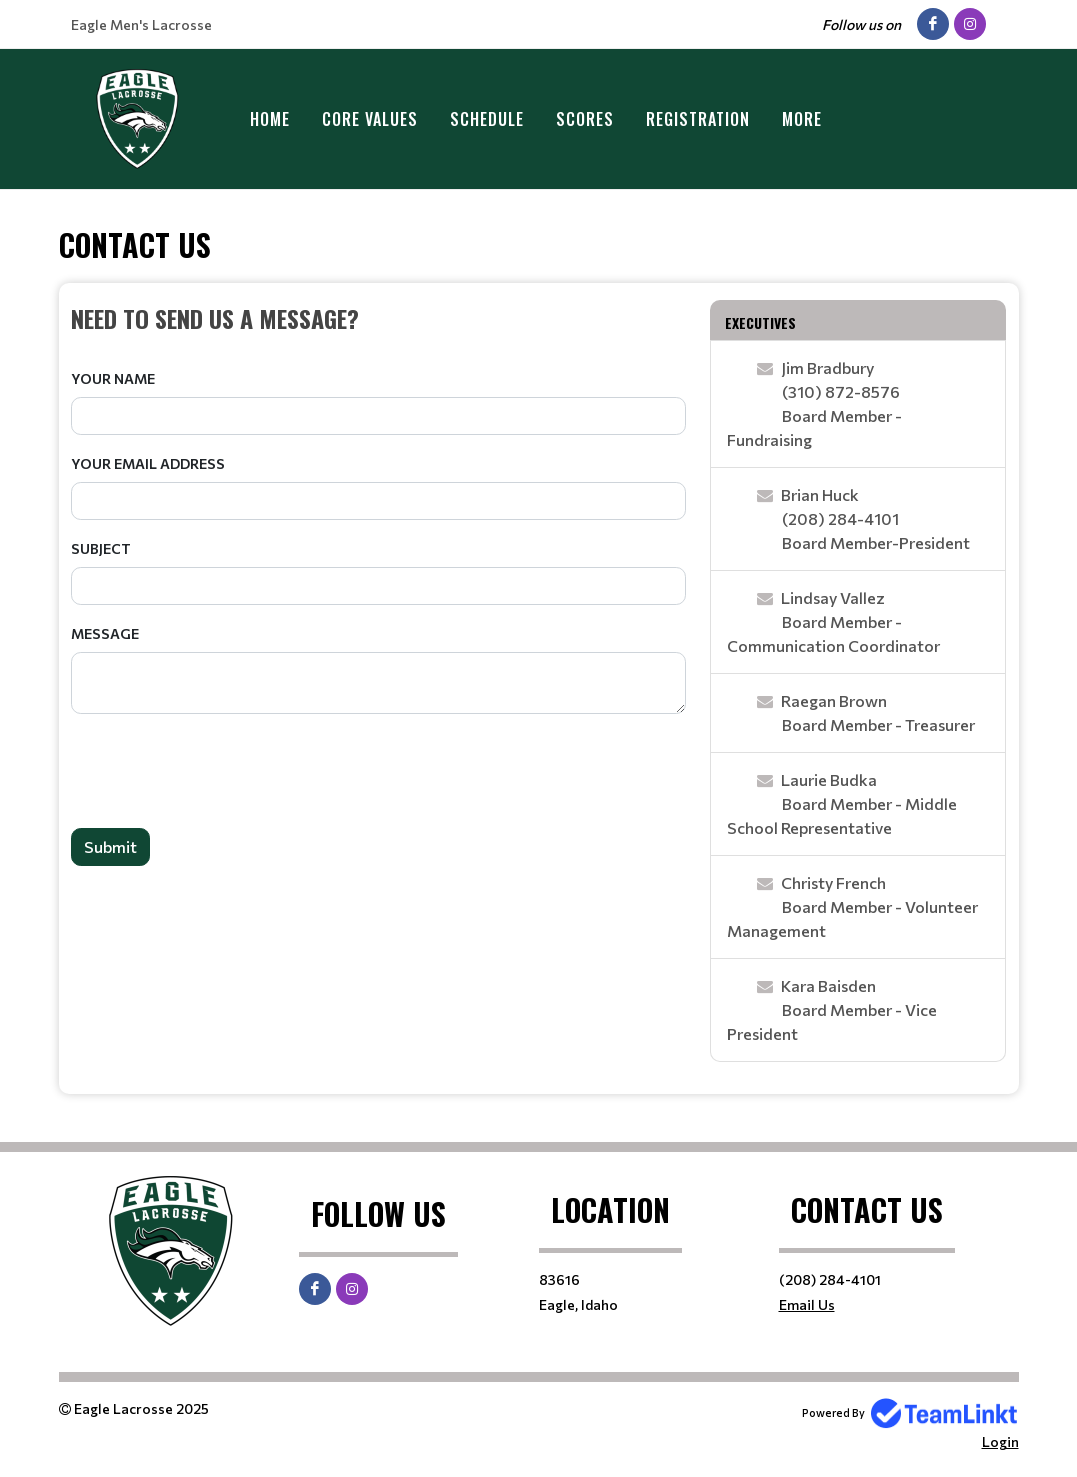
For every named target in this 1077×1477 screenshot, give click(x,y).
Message (105, 633)
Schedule (487, 119)
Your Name (113, 378)
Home (270, 119)
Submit (110, 846)
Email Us (807, 1304)
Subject (101, 548)
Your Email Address (148, 463)
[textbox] (379, 318)
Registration (698, 119)
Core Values (370, 119)
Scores (585, 119)
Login (1000, 1441)
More (802, 119)
